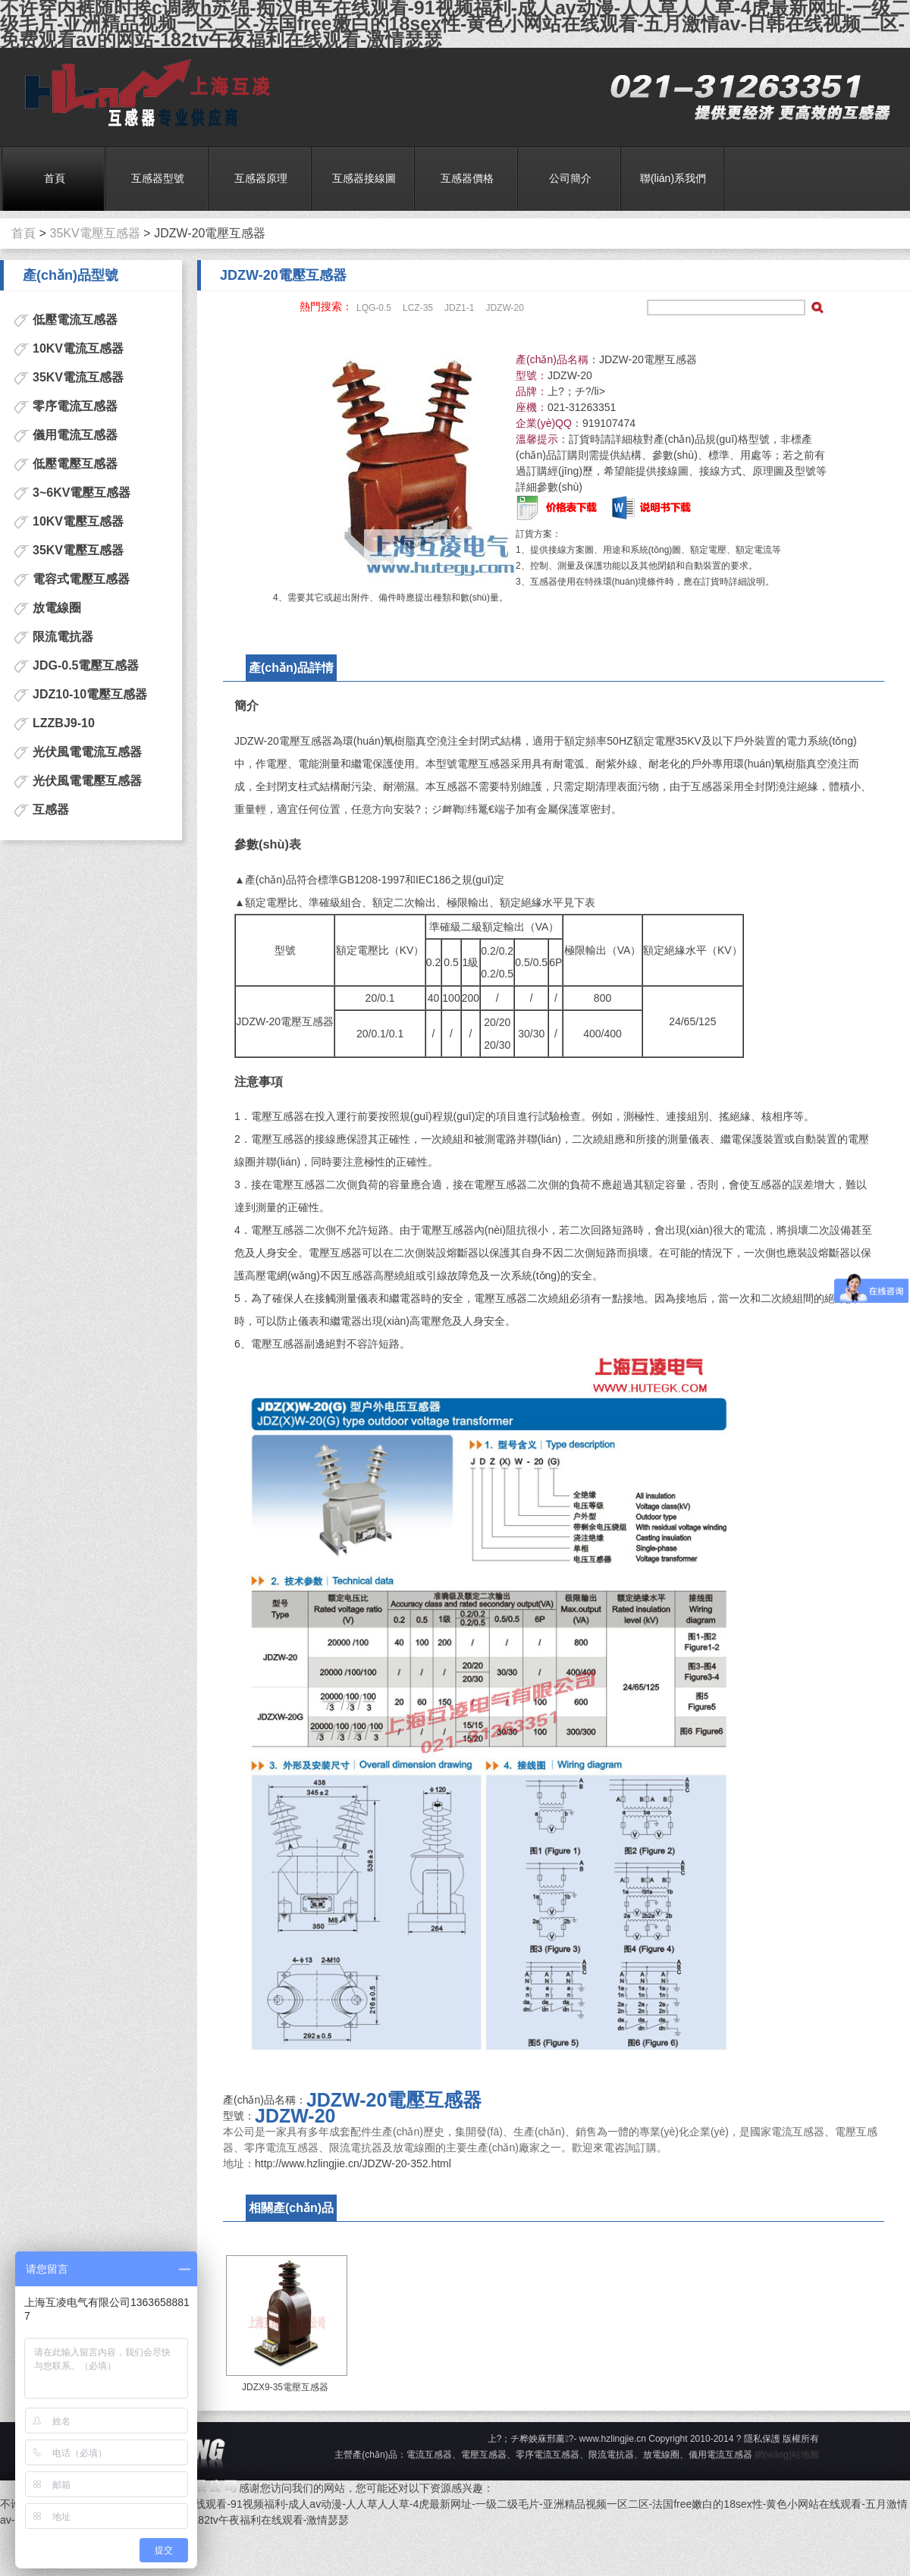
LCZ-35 (418, 308)
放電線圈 (57, 607)
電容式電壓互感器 (81, 579)
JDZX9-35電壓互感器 (285, 2387)
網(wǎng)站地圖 (787, 2454)
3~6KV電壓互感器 (81, 492)
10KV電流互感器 (78, 348)
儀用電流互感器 (75, 434)
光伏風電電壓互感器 (87, 780)
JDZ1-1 (459, 308)
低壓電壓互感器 (75, 463)
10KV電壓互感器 (78, 521)
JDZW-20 (504, 308)
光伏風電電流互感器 (87, 751)
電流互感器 (142, 94)
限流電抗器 (63, 636)
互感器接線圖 (364, 178)
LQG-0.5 (373, 308)
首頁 (54, 178)
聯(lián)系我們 (673, 178)
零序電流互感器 (75, 406)
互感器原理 (260, 178)
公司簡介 (570, 178)
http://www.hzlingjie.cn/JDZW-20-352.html (353, 2163)
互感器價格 (467, 178)
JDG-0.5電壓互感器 (86, 665)
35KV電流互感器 (78, 377)
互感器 (51, 809)
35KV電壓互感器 (95, 233)
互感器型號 (157, 178)
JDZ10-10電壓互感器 (90, 694)
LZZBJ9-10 (64, 723)
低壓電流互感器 (75, 319)
